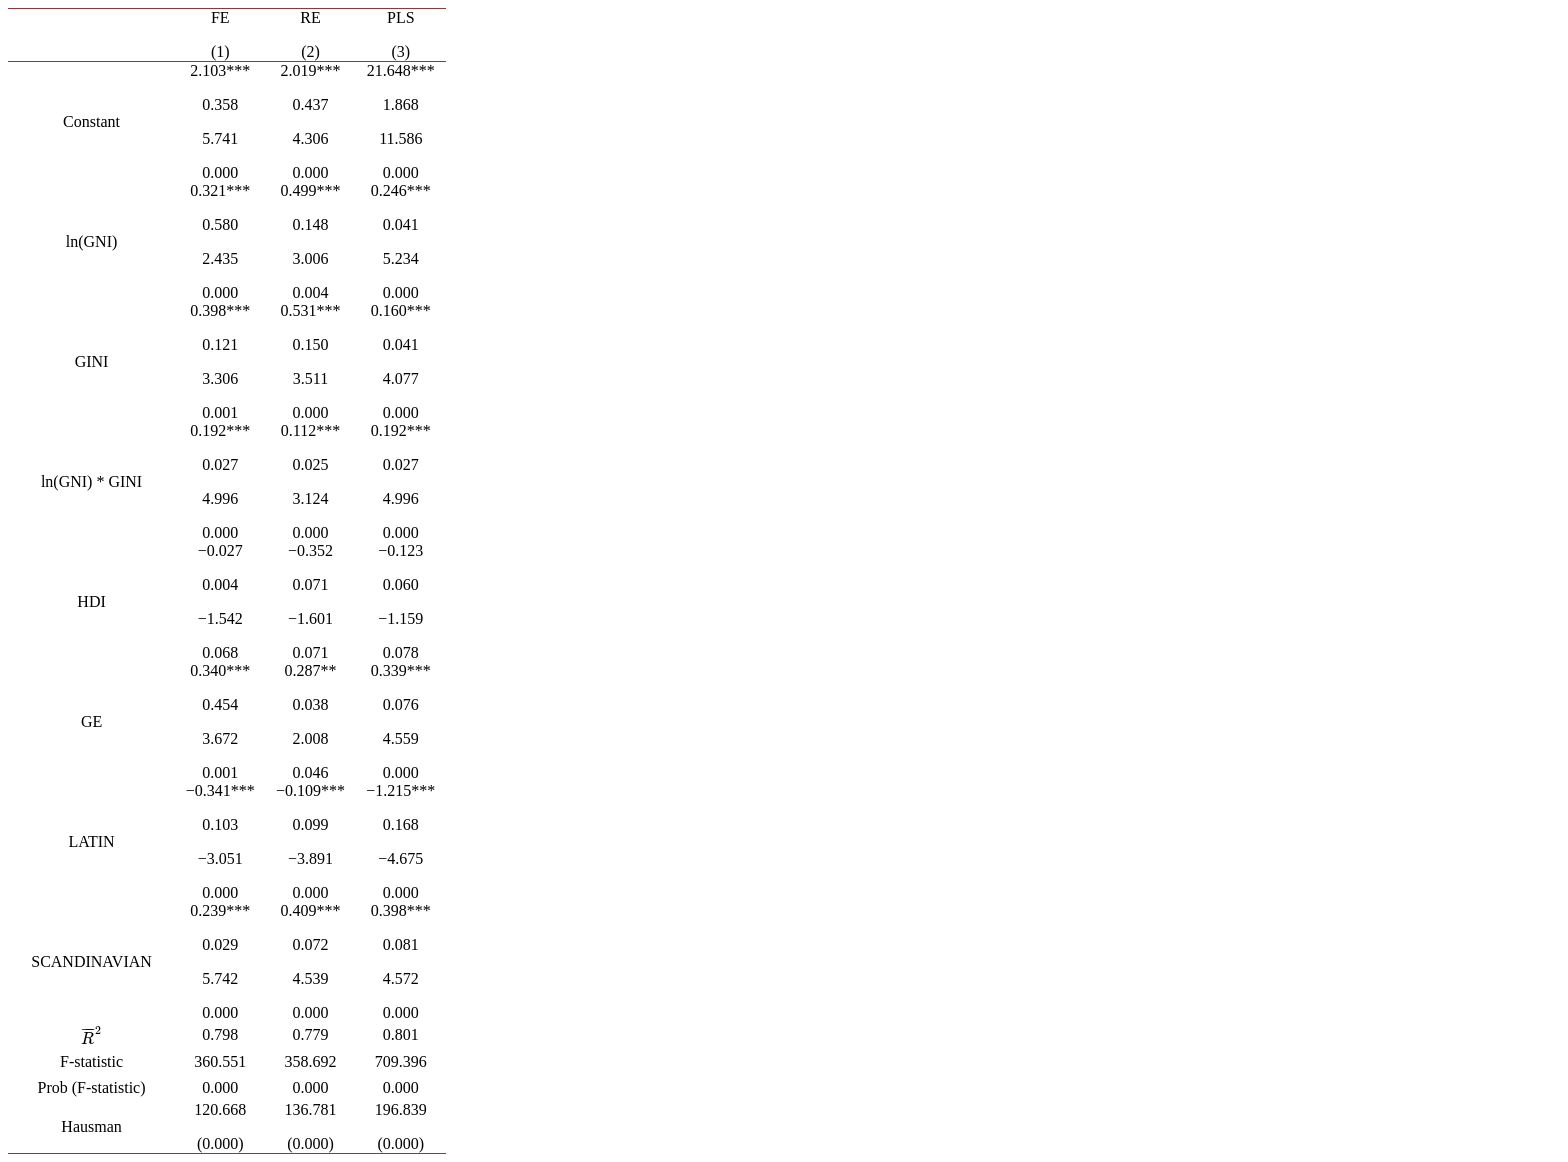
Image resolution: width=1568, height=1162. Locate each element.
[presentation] (92, 1038)
